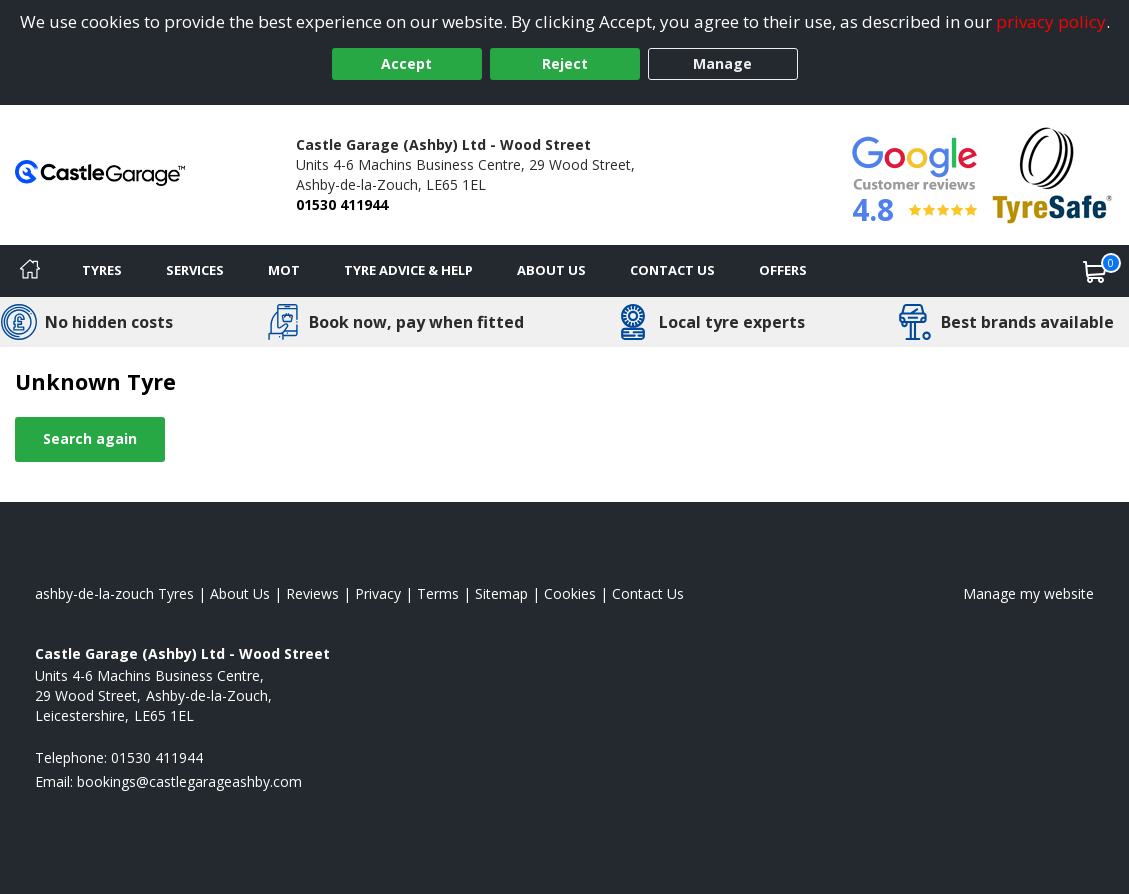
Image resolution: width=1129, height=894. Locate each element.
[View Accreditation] (1052, 173)
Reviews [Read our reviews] (312, 593)
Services (195, 270)
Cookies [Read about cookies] (570, 593)
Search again (90, 438)
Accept (406, 63)
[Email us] (189, 781)
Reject (565, 63)
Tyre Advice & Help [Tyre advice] (408, 270)
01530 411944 (342, 204)
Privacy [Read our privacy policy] (378, 593)
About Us (551, 270)
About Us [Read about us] (240, 593)
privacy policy (1051, 21)
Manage (722, 63)
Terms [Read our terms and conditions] (438, 593)
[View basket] (1095, 271)
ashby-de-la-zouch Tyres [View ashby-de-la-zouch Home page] (114, 593)
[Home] (30, 271)
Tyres (102, 270)
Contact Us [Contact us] (672, 270)
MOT (284, 270)
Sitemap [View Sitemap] (501, 593)
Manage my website (1028, 593)
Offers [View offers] (783, 270)
